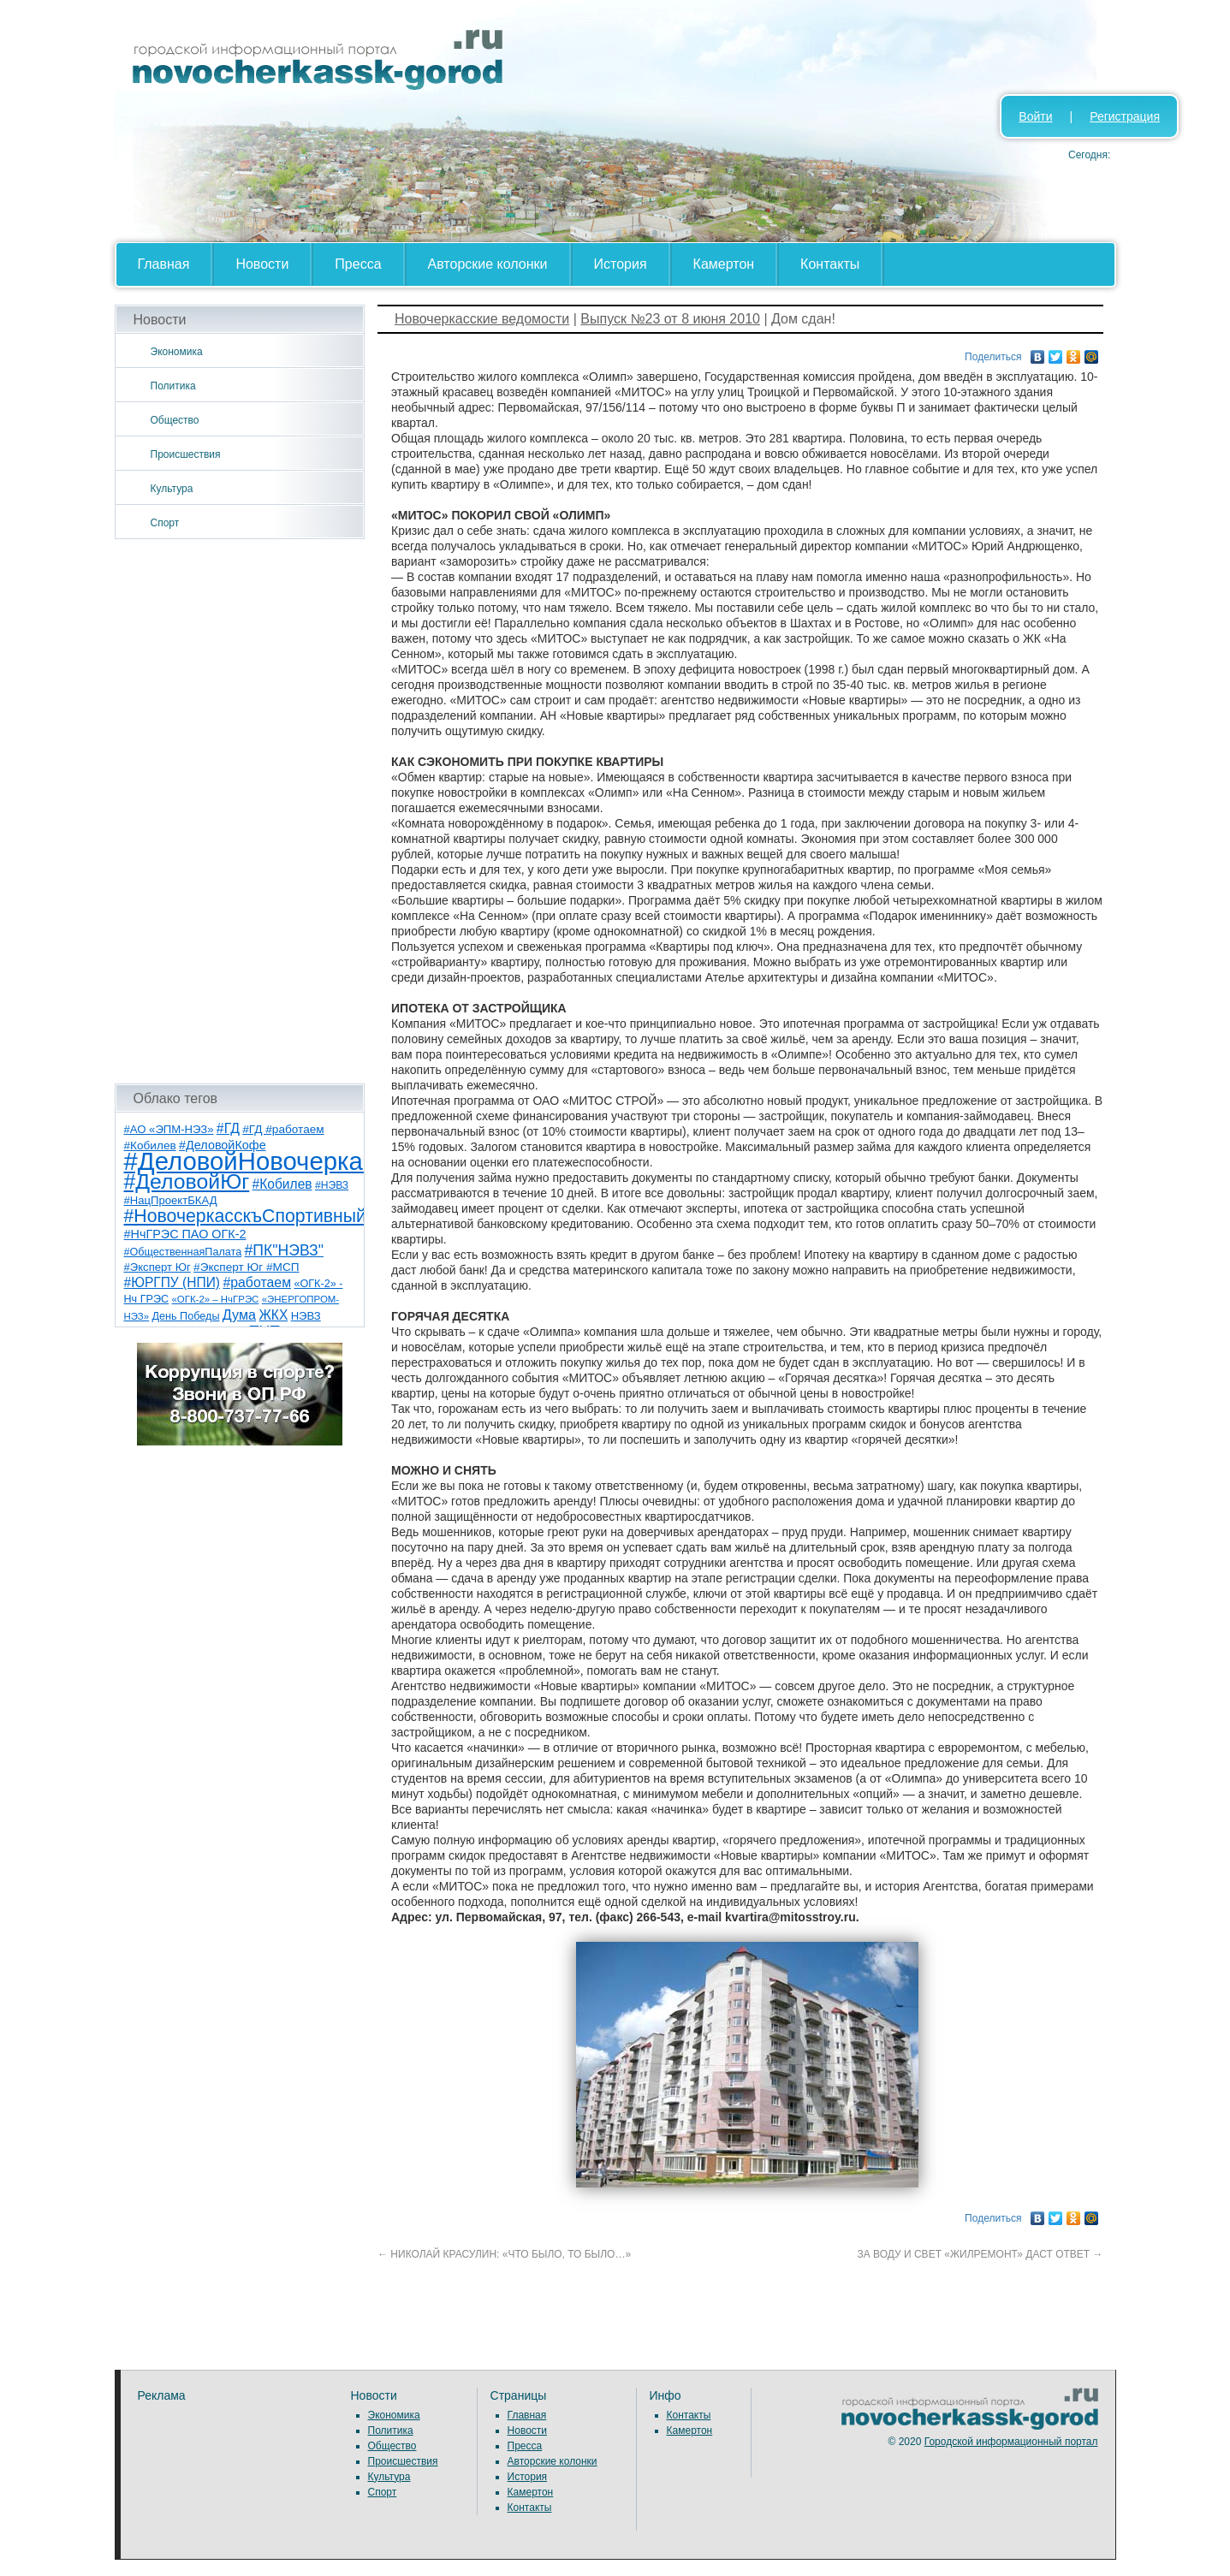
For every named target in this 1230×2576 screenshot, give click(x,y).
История (620, 264)
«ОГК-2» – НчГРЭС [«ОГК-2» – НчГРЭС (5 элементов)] (215, 1299)
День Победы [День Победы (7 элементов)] (185, 1316)
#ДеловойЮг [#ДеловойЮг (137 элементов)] (187, 1181)
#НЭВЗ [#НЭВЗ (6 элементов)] (331, 1185)
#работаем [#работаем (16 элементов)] (257, 1282)
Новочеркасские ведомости (482, 319)
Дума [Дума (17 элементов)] (239, 1314)
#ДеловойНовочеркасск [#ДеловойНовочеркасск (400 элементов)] (261, 1161)
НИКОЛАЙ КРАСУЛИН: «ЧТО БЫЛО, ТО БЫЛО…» (504, 2254)
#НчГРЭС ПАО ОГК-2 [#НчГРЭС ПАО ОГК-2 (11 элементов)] (185, 1234)
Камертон (724, 264)
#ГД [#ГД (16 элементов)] (228, 1128)
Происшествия (186, 454)
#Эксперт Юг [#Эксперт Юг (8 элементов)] (157, 1267)
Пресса (358, 264)
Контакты (829, 264)
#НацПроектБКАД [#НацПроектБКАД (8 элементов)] (170, 1200)
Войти (1035, 116)
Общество (175, 420)
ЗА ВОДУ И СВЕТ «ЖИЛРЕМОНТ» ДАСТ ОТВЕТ (980, 2254)
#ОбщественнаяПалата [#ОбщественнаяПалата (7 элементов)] (183, 1252)
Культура (172, 489)
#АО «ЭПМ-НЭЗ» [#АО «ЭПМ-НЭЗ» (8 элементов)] (169, 1129)
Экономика (177, 352)
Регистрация (1125, 116)
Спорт (165, 523)
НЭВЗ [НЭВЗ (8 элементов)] (306, 1315)
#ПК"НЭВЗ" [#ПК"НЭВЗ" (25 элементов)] (284, 1250)
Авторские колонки (488, 264)
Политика (173, 386)
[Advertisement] (240, 811)
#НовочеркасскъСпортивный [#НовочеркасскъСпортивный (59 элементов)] (245, 1216)
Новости (261, 264)
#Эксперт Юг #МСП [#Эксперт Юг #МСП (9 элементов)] (246, 1267)
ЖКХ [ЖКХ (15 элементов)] (273, 1315)
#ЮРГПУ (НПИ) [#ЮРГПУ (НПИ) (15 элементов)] (172, 1282)
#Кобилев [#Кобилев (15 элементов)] (282, 1184)
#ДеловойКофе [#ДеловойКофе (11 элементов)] (222, 1145)
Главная (164, 264)
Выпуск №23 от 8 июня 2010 (670, 319)
